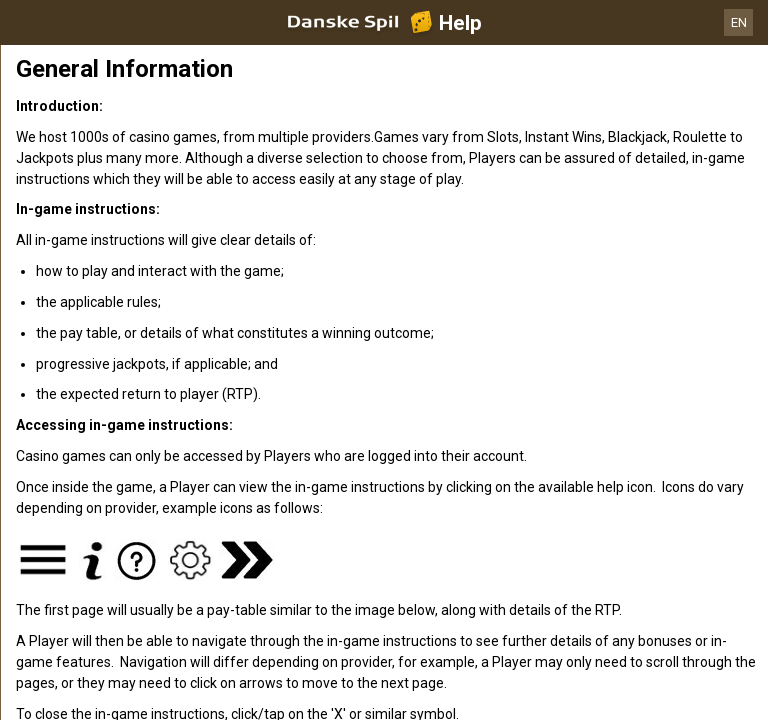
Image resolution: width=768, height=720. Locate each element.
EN (739, 22)
